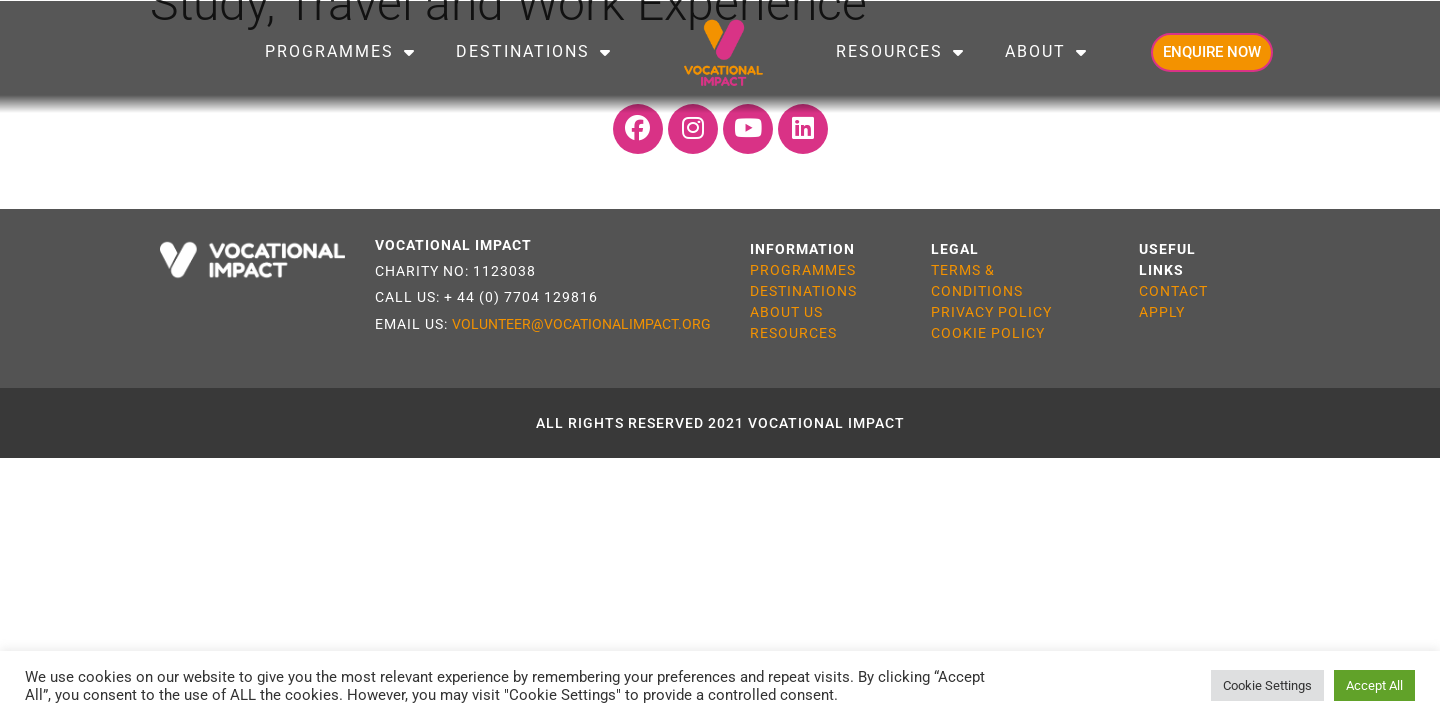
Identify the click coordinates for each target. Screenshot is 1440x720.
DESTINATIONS (803, 291)
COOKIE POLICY (988, 333)
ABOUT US (786, 312)
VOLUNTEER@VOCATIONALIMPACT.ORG (581, 324)
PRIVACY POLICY (991, 312)
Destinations (534, 52)
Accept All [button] (1374, 685)
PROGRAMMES (803, 270)
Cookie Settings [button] (1267, 685)
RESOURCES (793, 333)
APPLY (1162, 312)
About (1046, 52)
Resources (900, 52)
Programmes (340, 52)
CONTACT (1173, 291)
